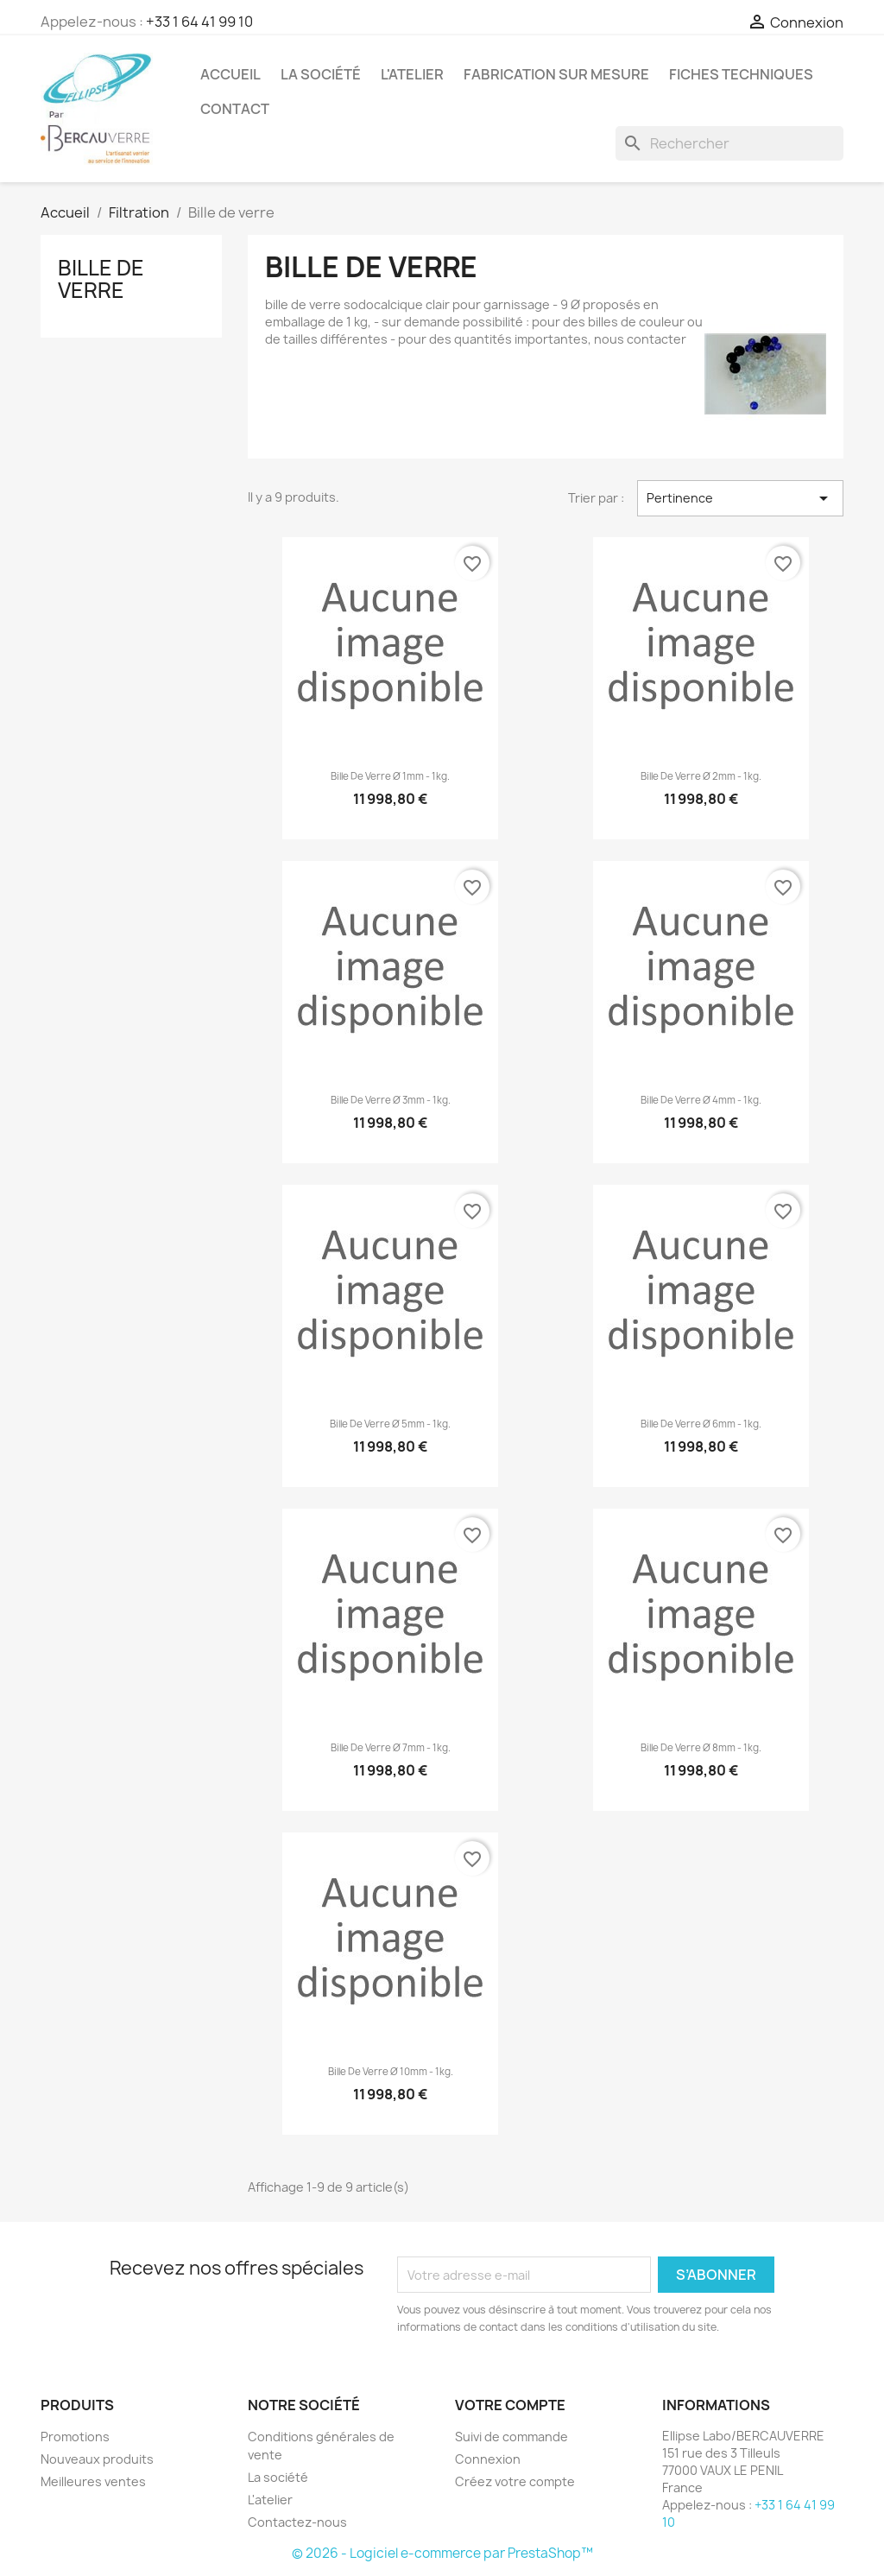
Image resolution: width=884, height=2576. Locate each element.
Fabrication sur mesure (556, 74)
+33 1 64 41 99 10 (199, 21)
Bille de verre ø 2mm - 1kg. (701, 776)
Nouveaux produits (97, 2459)
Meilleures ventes (93, 2481)
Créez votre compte (515, 2481)
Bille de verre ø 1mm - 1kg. (390, 776)
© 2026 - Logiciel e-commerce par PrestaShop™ (442, 2553)
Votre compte (510, 2405)
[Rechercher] (729, 143)
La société (321, 74)
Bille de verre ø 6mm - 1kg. (701, 1424)
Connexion (488, 2459)
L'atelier (412, 74)
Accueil (230, 74)
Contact (234, 108)
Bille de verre (101, 279)
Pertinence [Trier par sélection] (740, 498)
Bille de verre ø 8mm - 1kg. (701, 1748)
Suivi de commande (511, 2436)
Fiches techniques (741, 74)
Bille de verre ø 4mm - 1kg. (701, 1100)
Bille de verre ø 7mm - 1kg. (391, 1748)
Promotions (75, 2436)
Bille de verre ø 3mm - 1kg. (391, 1100)
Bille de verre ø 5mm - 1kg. (390, 1424)
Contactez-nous (297, 2522)
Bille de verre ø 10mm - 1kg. (390, 2072)
